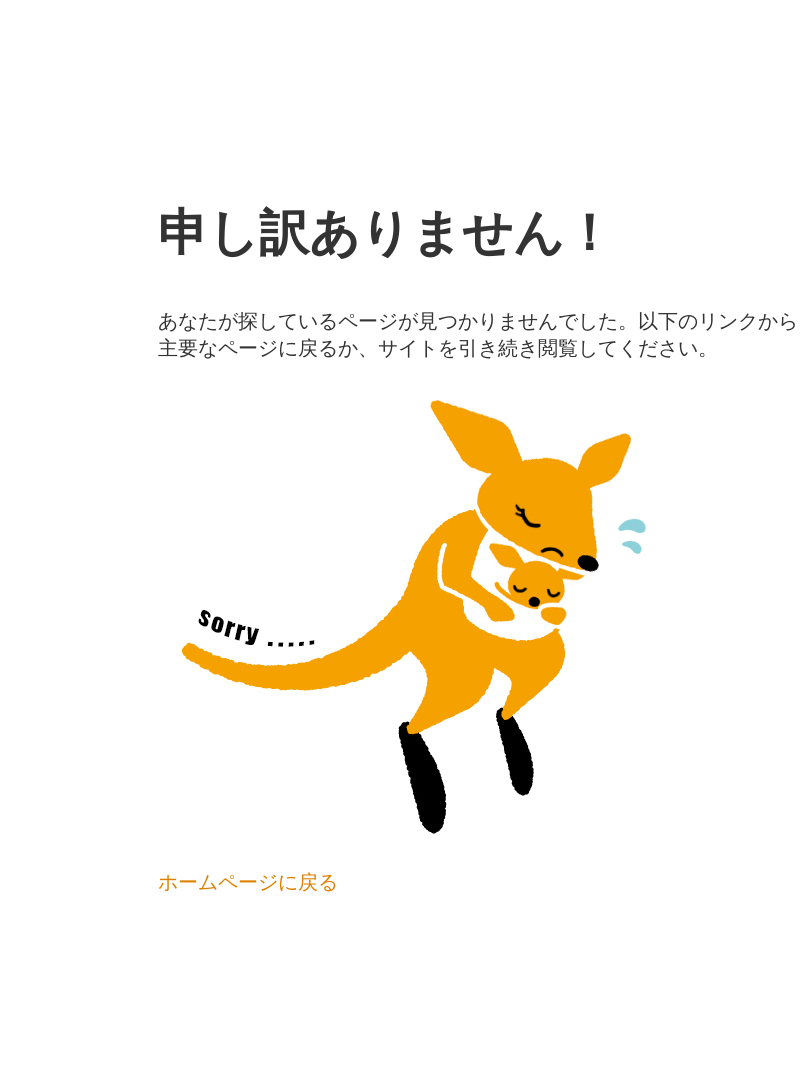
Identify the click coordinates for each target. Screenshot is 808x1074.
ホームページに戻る (248, 882)
